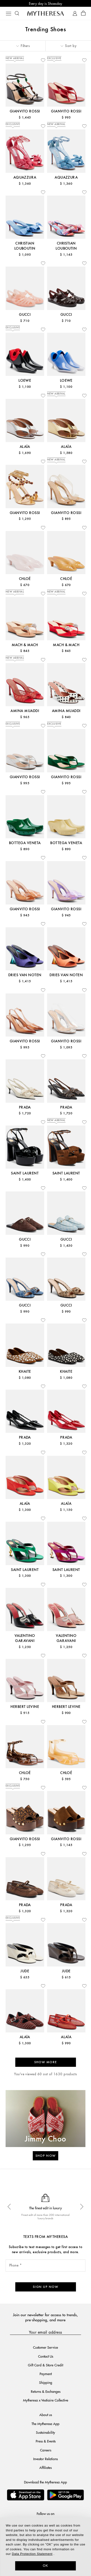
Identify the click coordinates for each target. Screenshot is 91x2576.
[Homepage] (45, 13)
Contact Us (45, 2356)
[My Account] (75, 13)
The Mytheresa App (45, 2423)
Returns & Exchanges (45, 2391)
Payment (46, 2373)
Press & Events (46, 2441)
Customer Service (45, 2347)
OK (45, 2566)
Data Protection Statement (32, 2554)
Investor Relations (45, 2458)
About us (45, 2414)
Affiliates (45, 2467)
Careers (45, 2450)
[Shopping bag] (83, 13)
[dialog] (45, 2546)
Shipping (45, 2382)
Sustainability (45, 2432)
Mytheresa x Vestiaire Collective (45, 2400)
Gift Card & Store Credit (45, 2364)
